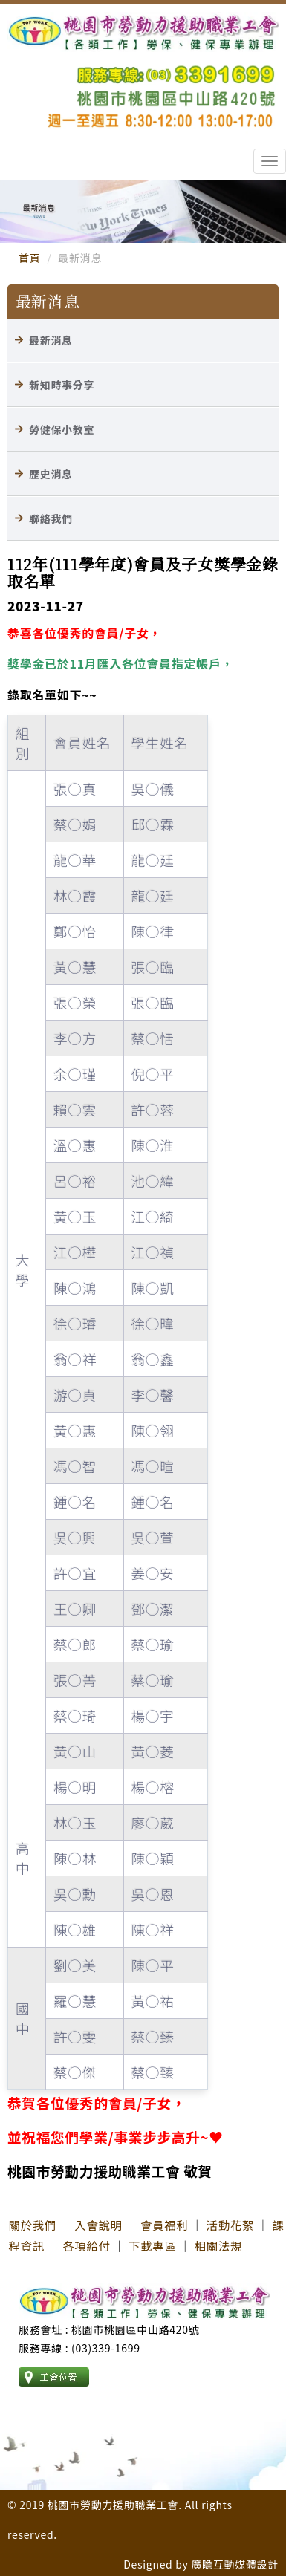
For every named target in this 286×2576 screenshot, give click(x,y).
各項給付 (86, 2245)
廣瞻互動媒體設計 (235, 2564)
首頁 (29, 257)
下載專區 (152, 2245)
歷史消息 (51, 473)
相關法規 (218, 2245)
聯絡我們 (51, 518)
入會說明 (98, 2224)
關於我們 (32, 2224)
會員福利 (164, 2224)
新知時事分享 (61, 384)
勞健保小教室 (61, 429)
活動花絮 (230, 2224)
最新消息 (51, 340)
